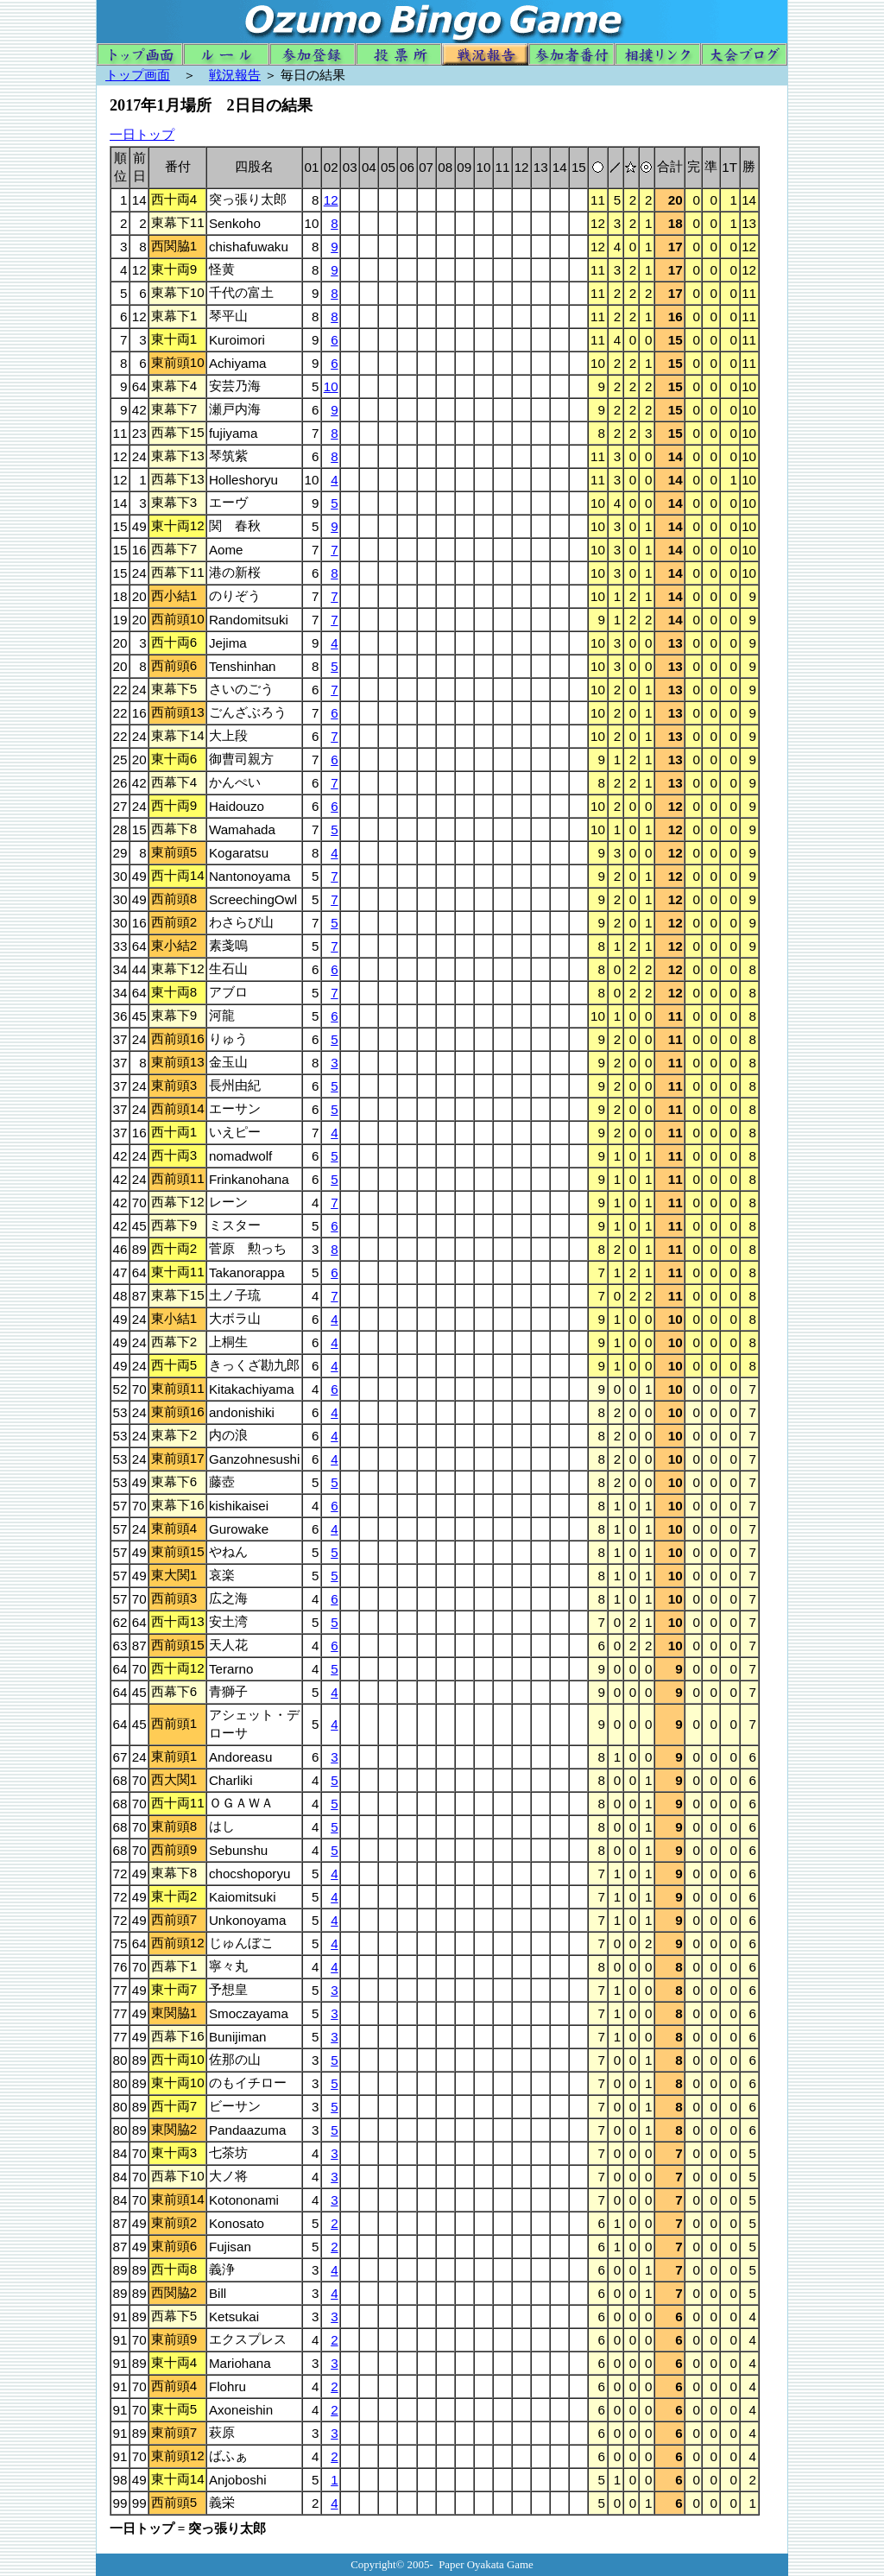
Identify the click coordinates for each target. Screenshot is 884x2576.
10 (331, 386)
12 (331, 200)
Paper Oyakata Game (486, 2564)
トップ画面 (137, 74)
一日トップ (142, 134)
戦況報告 (235, 74)
